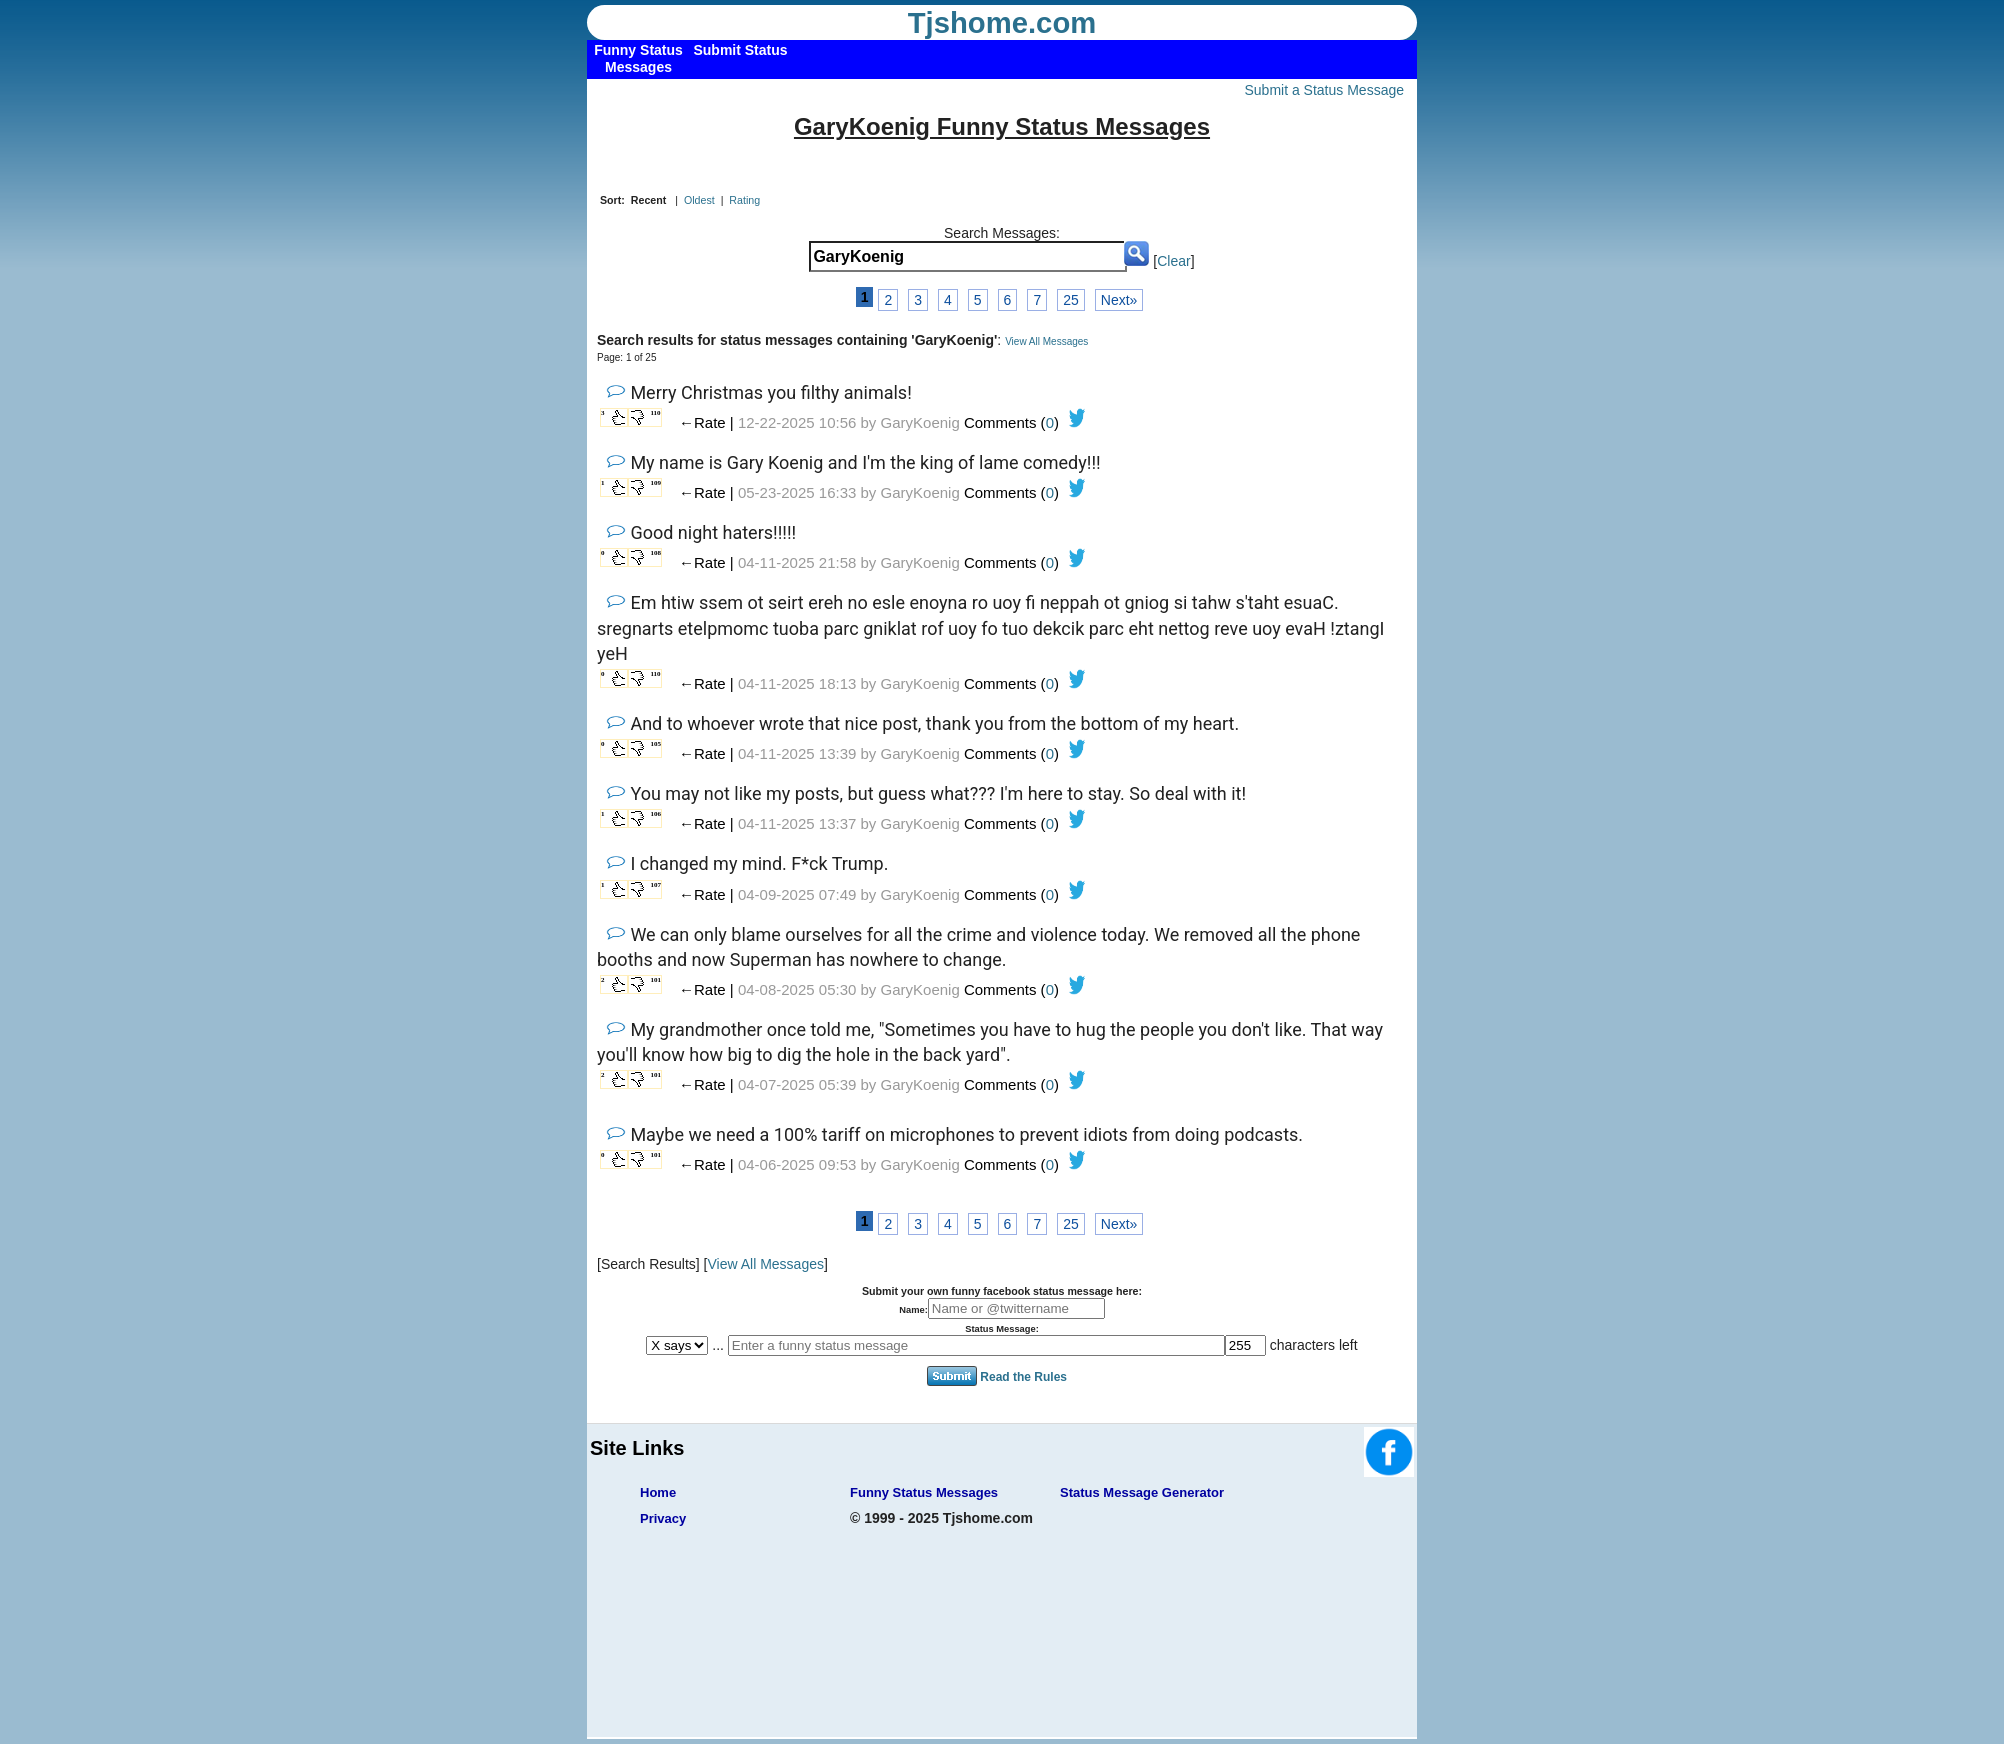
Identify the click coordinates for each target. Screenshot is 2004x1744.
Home (658, 1492)
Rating (744, 200)
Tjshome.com (1002, 23)
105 (656, 744)
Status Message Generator (1142, 1492)
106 (656, 814)
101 (656, 980)
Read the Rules (1023, 1377)
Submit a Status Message (1324, 90)
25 (1071, 300)
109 (656, 483)
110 (656, 413)
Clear (1173, 261)
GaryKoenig (920, 422)
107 (656, 885)
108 (656, 553)
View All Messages (1046, 341)
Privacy (663, 1518)
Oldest (699, 200)
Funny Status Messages (924, 1492)
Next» (1119, 300)
